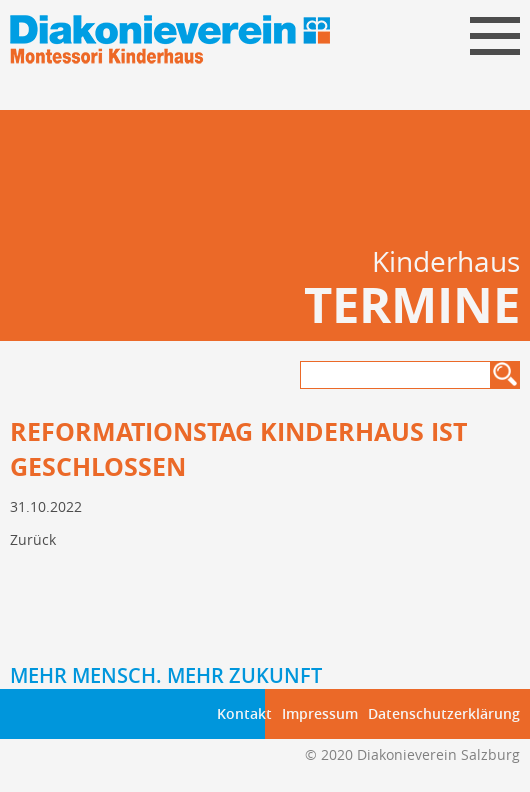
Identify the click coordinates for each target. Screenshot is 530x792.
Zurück (33, 539)
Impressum (320, 713)
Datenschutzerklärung (444, 713)
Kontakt (244, 713)
